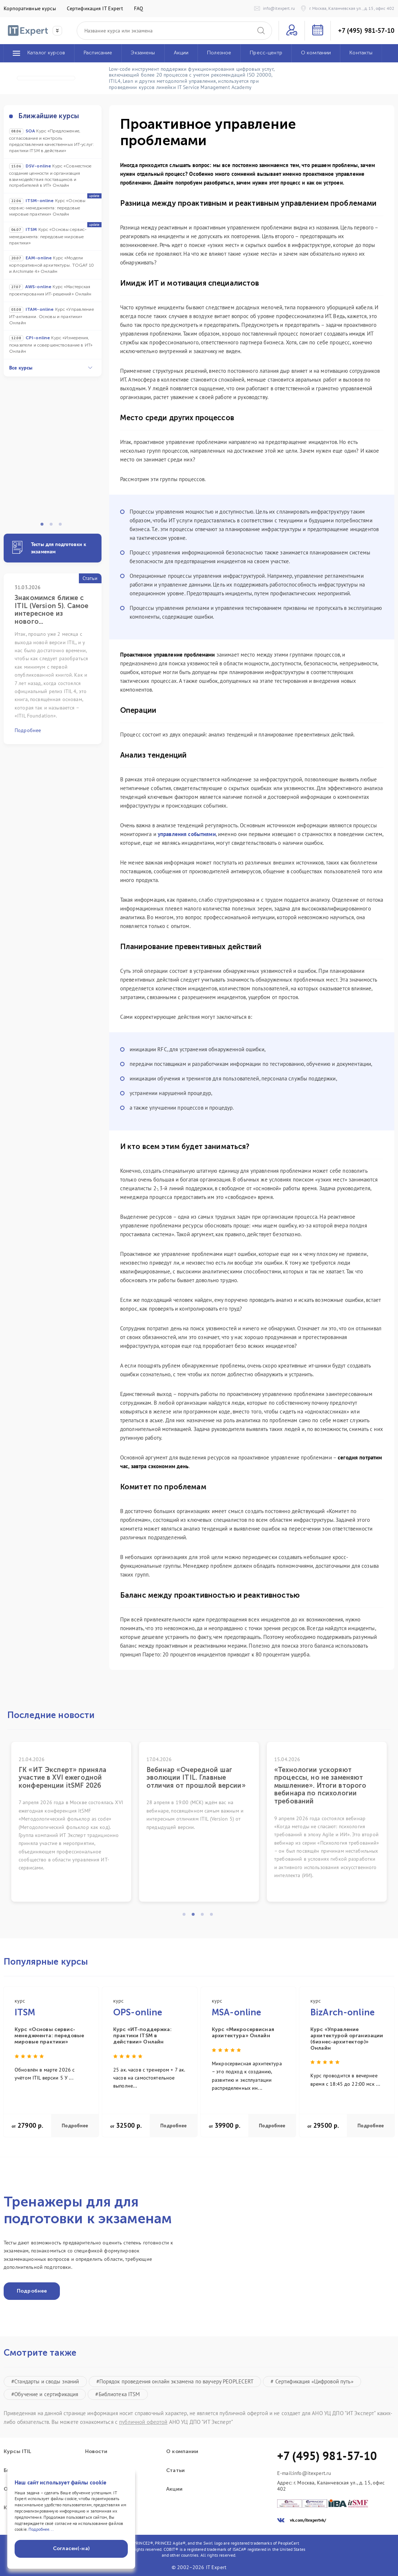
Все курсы (50, 367)
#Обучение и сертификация (44, 2394)
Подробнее (75, 2126)
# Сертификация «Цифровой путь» (312, 2381)
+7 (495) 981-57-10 (366, 31)
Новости (96, 2452)
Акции (174, 2489)
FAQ (138, 8)
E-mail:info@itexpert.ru (304, 2473)
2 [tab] (53, 526)
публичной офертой (143, 2421)
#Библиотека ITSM (117, 2394)
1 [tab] (44, 526)
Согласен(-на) (71, 2548)
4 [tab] (213, 1916)
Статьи (175, 2470)
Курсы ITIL (17, 2452)
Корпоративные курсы (30, 8)
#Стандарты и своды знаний (45, 2381)
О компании (182, 2452)
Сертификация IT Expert (95, 8)
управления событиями (187, 834)
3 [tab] (62, 526)
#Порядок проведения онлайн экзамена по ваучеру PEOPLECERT (175, 2381)
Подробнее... (41, 2529)
